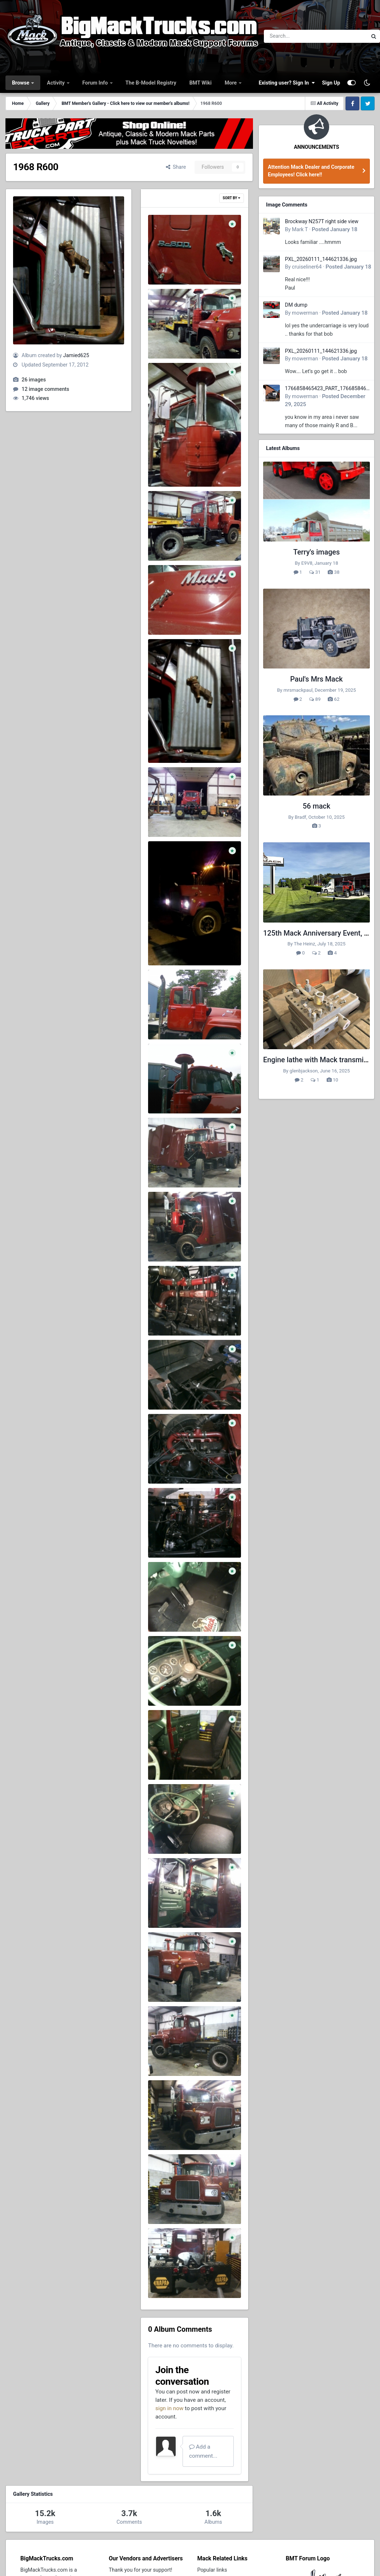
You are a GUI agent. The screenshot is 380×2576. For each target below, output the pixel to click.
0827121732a (169, 1020)
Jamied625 (76, 355)
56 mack (316, 806)
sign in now (169, 2408)
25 (156, 818)
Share (176, 167)
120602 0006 (168, 2205)
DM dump (296, 305)
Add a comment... (203, 2451)
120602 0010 (168, 1983)
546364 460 (167, 340)
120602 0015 (168, 1761)
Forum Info (95, 83)
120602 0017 (168, 1613)
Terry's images (316, 552)
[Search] (295, 36)
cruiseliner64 (307, 267)
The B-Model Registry (151, 83)
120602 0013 (168, 1835)
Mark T (300, 229)
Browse (21, 83)
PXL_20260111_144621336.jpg (321, 259)
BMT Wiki (200, 83)
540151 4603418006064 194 (187, 468)
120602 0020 (168, 1391)
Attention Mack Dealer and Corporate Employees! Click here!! (311, 170)
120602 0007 (168, 2131)
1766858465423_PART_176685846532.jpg (327, 389)
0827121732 (168, 1094)
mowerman (305, 313)
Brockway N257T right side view (322, 221)
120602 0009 (168, 2057)
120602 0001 (168, 2279)
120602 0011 (168, 1909)
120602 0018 (168, 1539)
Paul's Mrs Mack (316, 679)
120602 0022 (168, 1243)
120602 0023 (168, 1169)
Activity (56, 83)
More (231, 83)
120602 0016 (168, 1687)
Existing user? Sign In (287, 82)
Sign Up (331, 83)
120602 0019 (168, 1465)
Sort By (231, 198)
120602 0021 (168, 1317)
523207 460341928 (176, 542)
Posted (334, 229)
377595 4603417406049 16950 (190, 616)
